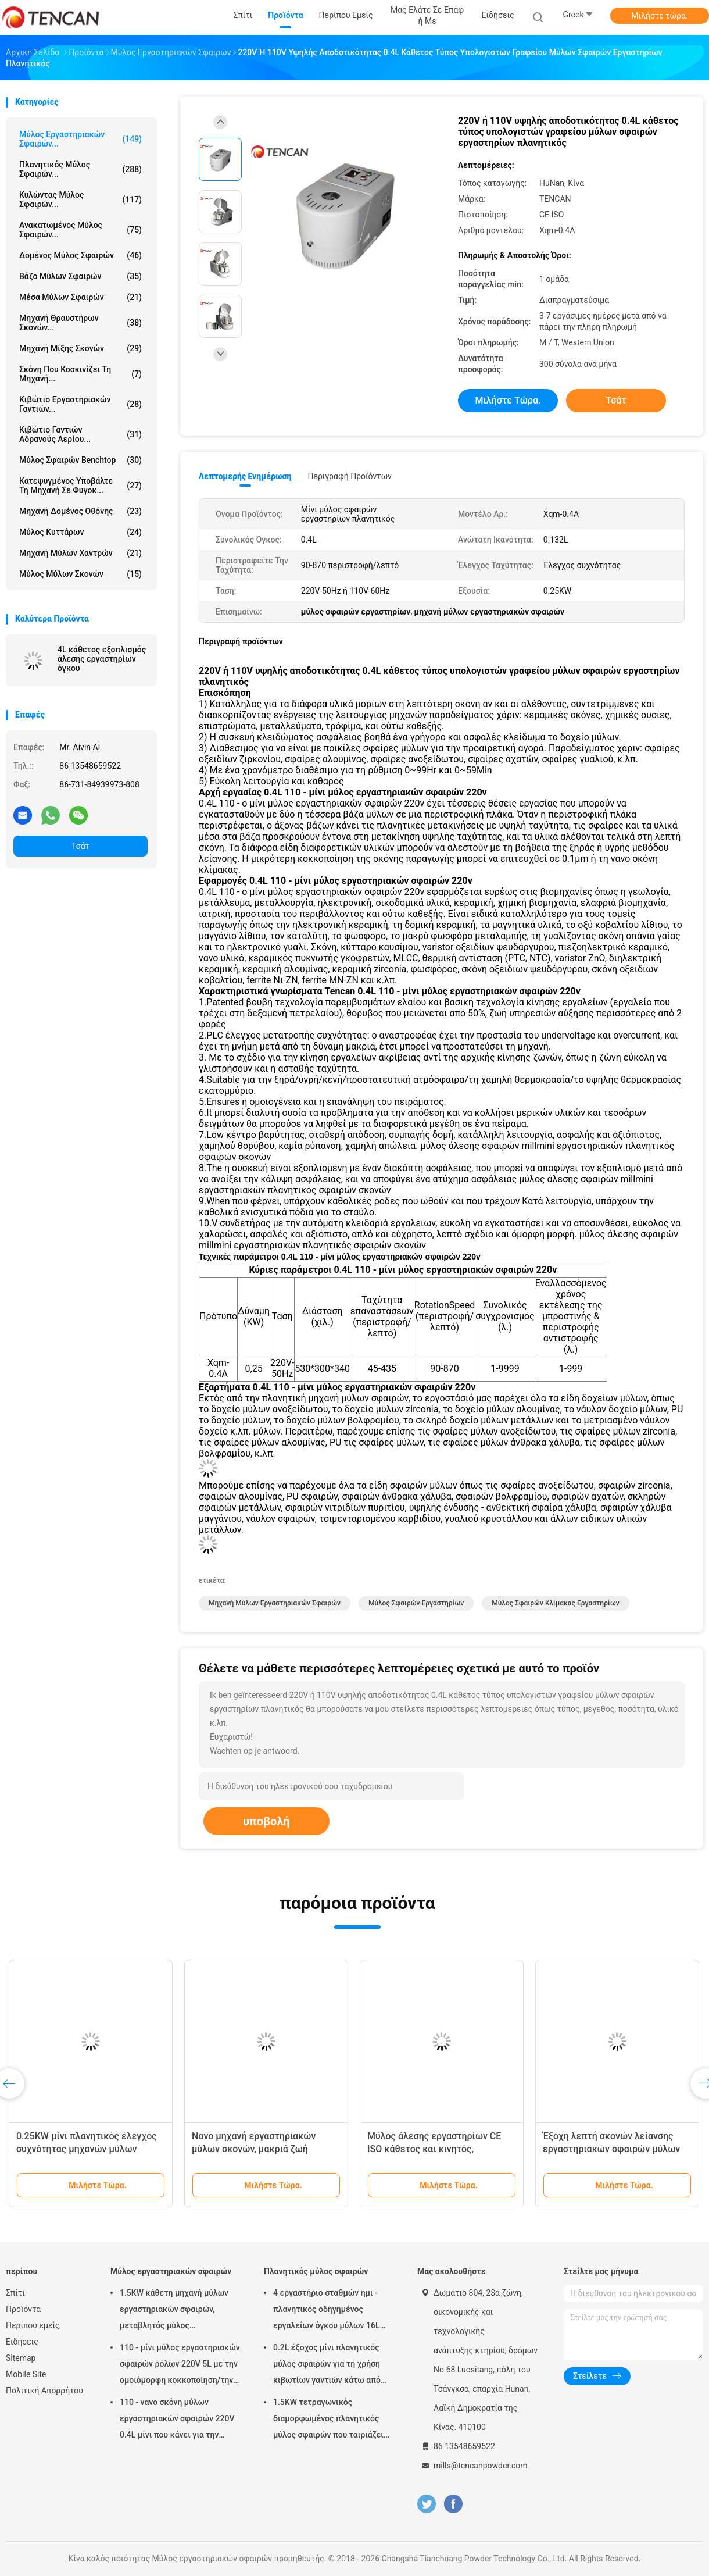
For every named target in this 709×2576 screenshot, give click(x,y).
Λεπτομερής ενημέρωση (245, 476)
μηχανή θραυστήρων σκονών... (80, 322)
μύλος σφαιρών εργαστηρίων (416, 1603)
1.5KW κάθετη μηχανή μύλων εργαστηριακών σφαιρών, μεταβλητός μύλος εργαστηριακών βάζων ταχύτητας (174, 2311)
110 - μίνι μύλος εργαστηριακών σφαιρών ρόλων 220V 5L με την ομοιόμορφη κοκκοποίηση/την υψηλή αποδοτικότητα (180, 2365)
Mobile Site (26, 2374)
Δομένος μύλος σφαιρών (80, 255)
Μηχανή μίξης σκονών (80, 348)
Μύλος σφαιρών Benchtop (80, 460)
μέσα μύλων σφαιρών (80, 297)
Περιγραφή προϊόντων (349, 476)
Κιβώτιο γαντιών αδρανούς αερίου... (80, 434)
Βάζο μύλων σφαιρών (80, 276)
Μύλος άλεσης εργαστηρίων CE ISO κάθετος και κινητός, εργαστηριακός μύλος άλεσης (434, 2149)
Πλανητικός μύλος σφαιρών (316, 2271)
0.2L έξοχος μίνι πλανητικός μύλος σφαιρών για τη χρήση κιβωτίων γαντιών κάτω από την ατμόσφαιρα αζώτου (327, 2365)
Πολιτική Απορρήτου (44, 2390)
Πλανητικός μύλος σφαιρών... (80, 169)
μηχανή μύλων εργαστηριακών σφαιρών (275, 1603)
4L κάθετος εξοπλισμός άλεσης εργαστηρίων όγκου (102, 659)
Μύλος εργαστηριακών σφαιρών (170, 2271)
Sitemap (20, 2358)
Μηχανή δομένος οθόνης (80, 511)
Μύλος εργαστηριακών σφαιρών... (80, 139)
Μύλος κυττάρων (80, 532)
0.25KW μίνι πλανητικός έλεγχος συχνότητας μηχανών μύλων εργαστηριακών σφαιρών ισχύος (86, 2149)
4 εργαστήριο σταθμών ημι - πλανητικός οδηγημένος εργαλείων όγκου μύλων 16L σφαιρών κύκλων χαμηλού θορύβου (326, 2311)
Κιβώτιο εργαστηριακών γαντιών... (80, 404)
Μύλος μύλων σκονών (80, 574)
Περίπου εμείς (33, 2325)
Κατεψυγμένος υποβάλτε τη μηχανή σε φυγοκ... (80, 485)
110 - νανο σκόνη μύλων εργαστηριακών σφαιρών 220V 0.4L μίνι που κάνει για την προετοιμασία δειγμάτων (177, 2420)
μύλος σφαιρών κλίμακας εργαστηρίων (555, 1603)
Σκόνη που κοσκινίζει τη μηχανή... (80, 374)
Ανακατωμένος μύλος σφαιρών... (80, 229)
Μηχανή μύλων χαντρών (80, 553)
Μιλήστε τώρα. (659, 15)
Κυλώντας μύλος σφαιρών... (80, 199)
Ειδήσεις (22, 2341)
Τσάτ (80, 846)
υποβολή (266, 1821)
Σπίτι (15, 2292)
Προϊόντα (23, 2309)
